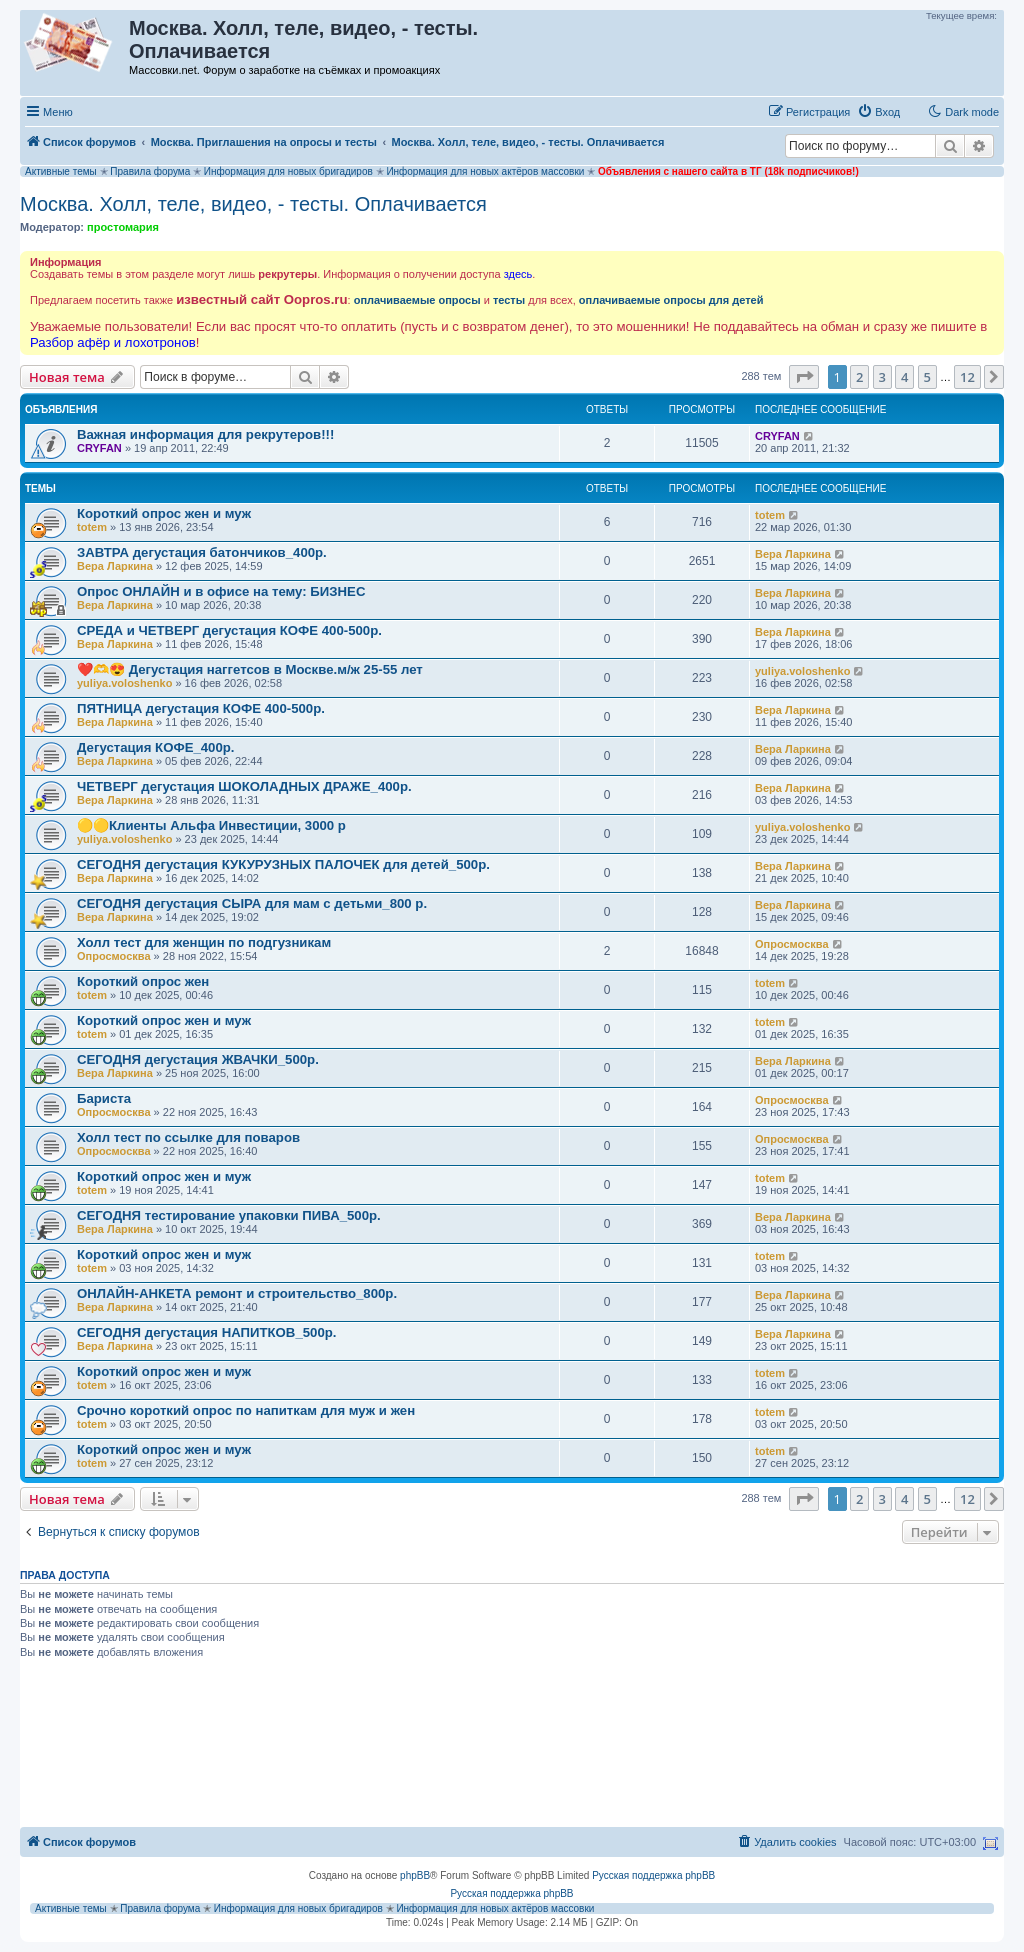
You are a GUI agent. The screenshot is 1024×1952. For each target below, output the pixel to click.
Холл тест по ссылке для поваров (188, 1137)
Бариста (104, 1098)
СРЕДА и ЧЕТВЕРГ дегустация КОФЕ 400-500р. (229, 630)
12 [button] (967, 377)
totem (92, 527)
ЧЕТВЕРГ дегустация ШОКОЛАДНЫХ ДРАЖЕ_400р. (244, 786)
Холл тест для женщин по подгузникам (204, 942)
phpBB (415, 1875)
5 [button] (927, 377)
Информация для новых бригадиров (288, 171)
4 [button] (904, 377)
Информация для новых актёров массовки (485, 171)
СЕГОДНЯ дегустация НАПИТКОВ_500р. (206, 1332)
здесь (518, 274)
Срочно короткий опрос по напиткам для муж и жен (246, 1410)
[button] (804, 377)
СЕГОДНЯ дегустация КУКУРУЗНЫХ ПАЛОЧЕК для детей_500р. (283, 864)
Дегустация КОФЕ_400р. (156, 747)
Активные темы (61, 171)
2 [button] (859, 377)
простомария (123, 227)
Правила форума (150, 171)
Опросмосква (114, 956)
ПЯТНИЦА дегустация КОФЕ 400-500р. (201, 708)
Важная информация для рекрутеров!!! (205, 434)
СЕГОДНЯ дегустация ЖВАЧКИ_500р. (198, 1059)
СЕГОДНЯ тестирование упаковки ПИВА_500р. (229, 1215)
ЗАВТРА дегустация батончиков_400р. (202, 552)
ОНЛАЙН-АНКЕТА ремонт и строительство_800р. (237, 1293)
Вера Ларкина (115, 566)
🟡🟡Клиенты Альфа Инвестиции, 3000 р (211, 825)
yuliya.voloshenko (124, 683)
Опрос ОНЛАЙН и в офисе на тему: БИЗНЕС (221, 591)
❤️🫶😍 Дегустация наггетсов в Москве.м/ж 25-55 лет (250, 669)
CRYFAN (99, 448)
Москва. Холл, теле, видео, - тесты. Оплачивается (253, 204)
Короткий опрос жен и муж (164, 513)
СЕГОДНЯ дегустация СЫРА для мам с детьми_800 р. (252, 903)
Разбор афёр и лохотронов (113, 342)
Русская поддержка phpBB (653, 1875)
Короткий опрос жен (143, 981)
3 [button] (882, 377)
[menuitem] (878, 112)
